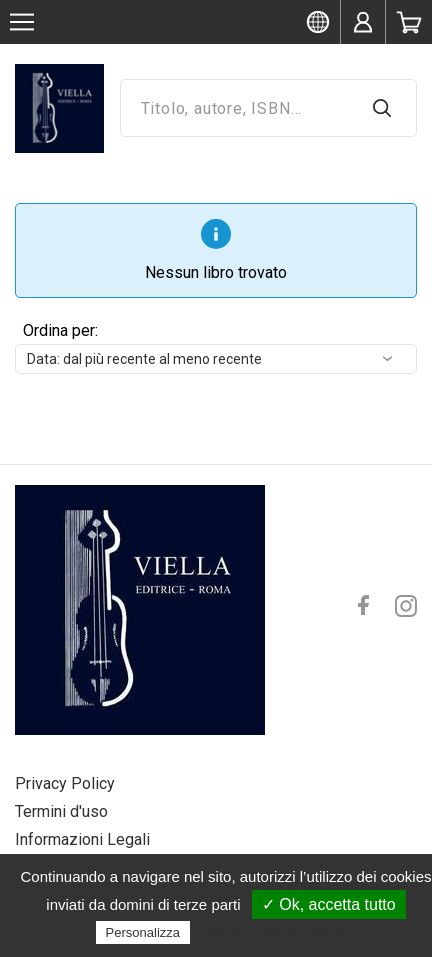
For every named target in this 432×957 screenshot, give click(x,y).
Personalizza (143, 932)
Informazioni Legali (82, 839)
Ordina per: (60, 330)
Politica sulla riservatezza (278, 932)
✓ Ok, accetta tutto (329, 904)
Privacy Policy (65, 783)
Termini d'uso (61, 811)
